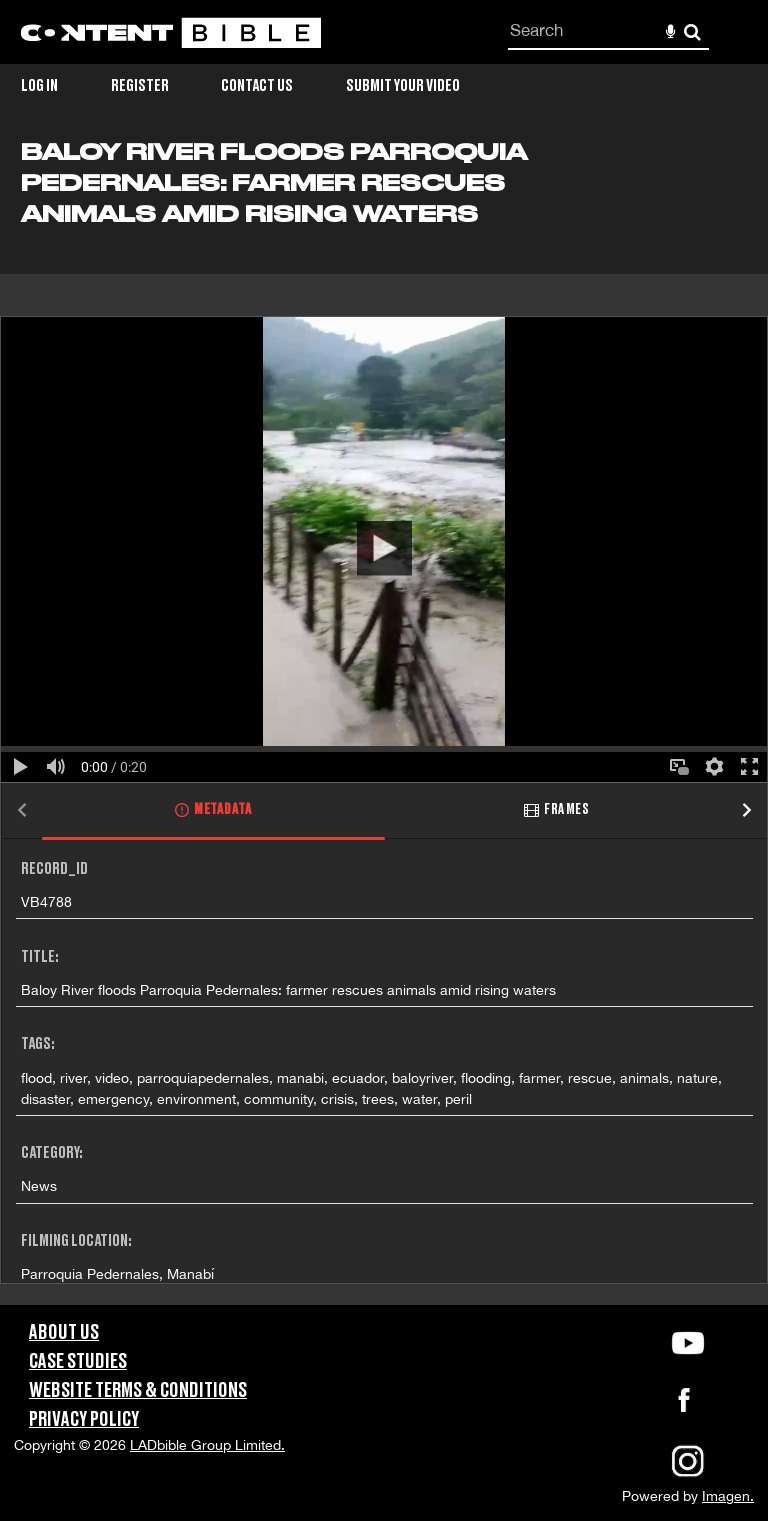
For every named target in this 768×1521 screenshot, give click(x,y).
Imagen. (728, 1496)
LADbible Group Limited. (207, 1445)
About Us (64, 1333)
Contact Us (257, 86)
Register (140, 86)
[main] (384, 722)
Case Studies (78, 1362)
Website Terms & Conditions (138, 1391)
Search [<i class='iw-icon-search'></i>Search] (692, 31)
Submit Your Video (403, 86)
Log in (39, 86)
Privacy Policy (84, 1420)
